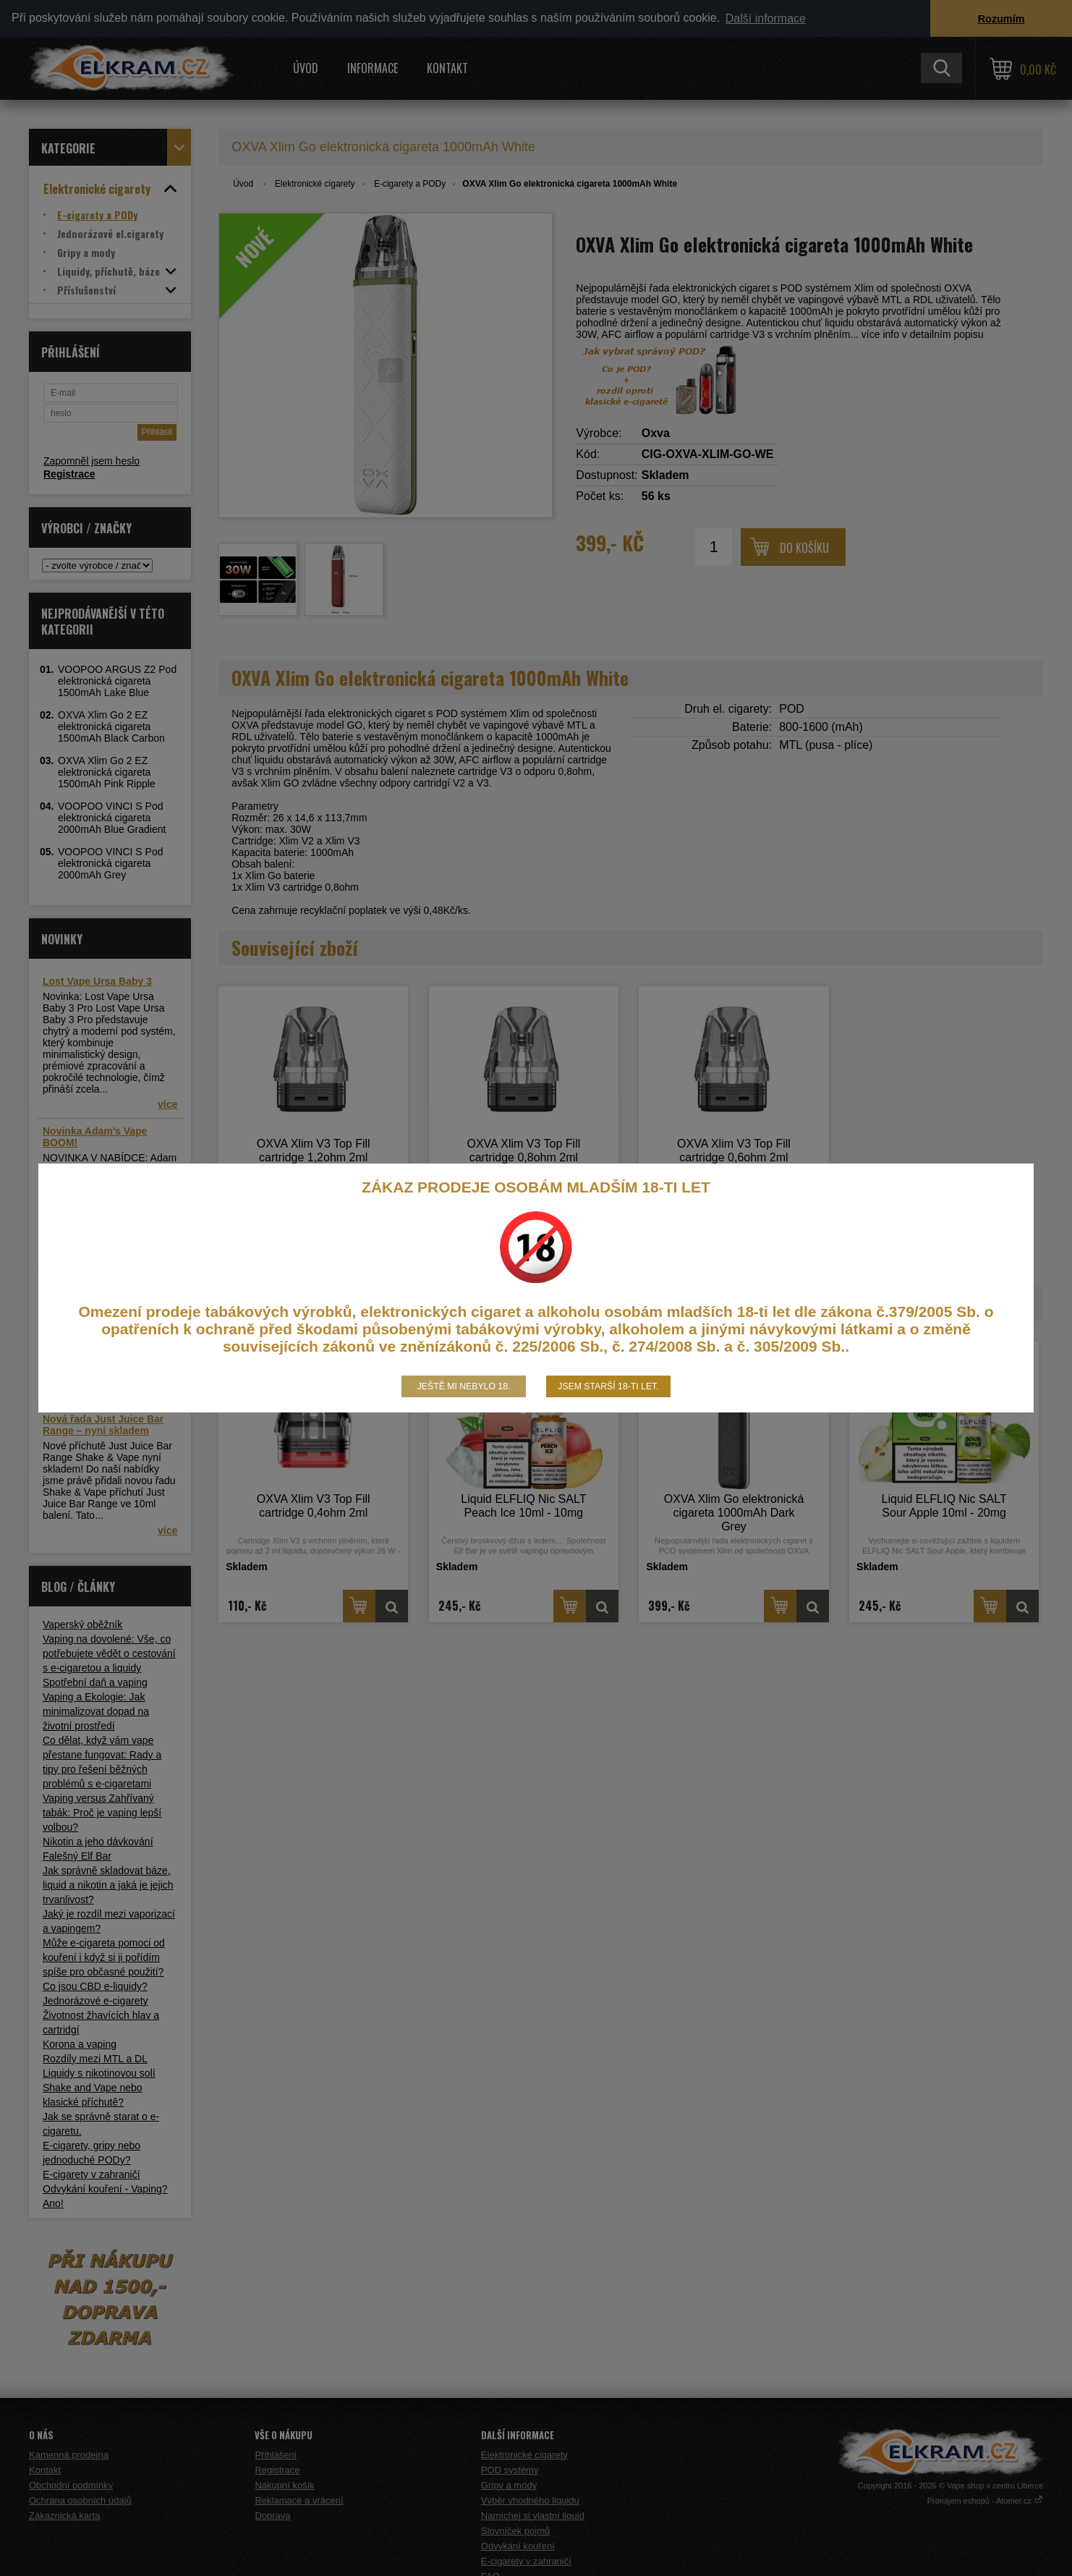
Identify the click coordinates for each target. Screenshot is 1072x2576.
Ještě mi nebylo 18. (464, 1386)
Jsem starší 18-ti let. (608, 1386)
